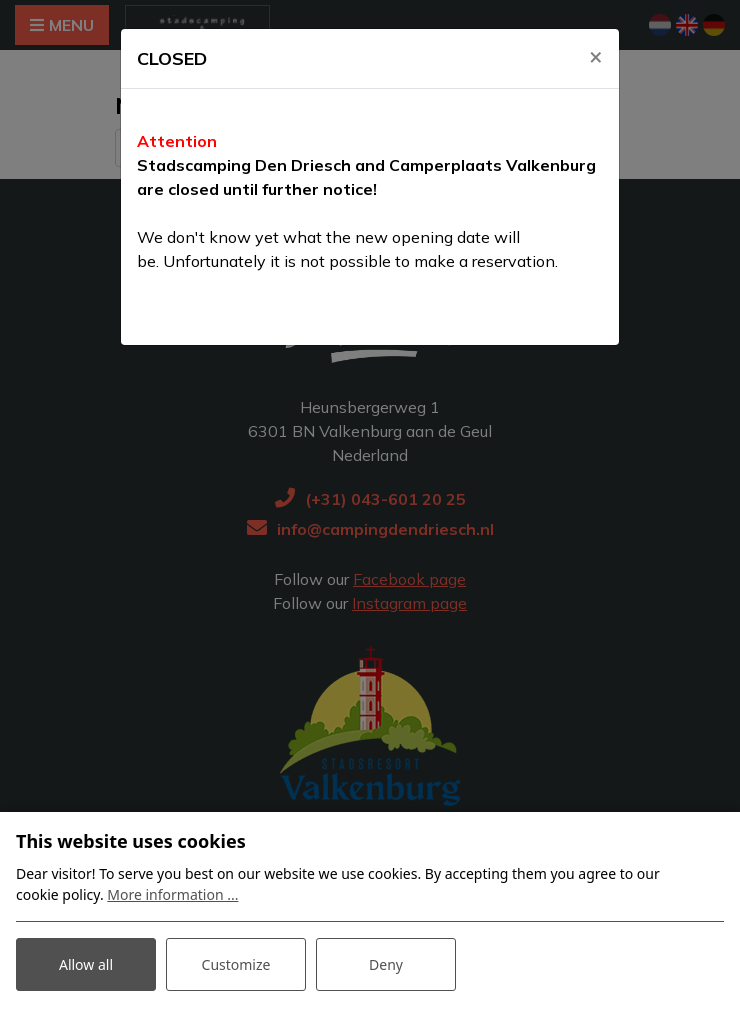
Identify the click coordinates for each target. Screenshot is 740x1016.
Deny (386, 964)
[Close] (596, 56)
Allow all (86, 964)
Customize (236, 964)
